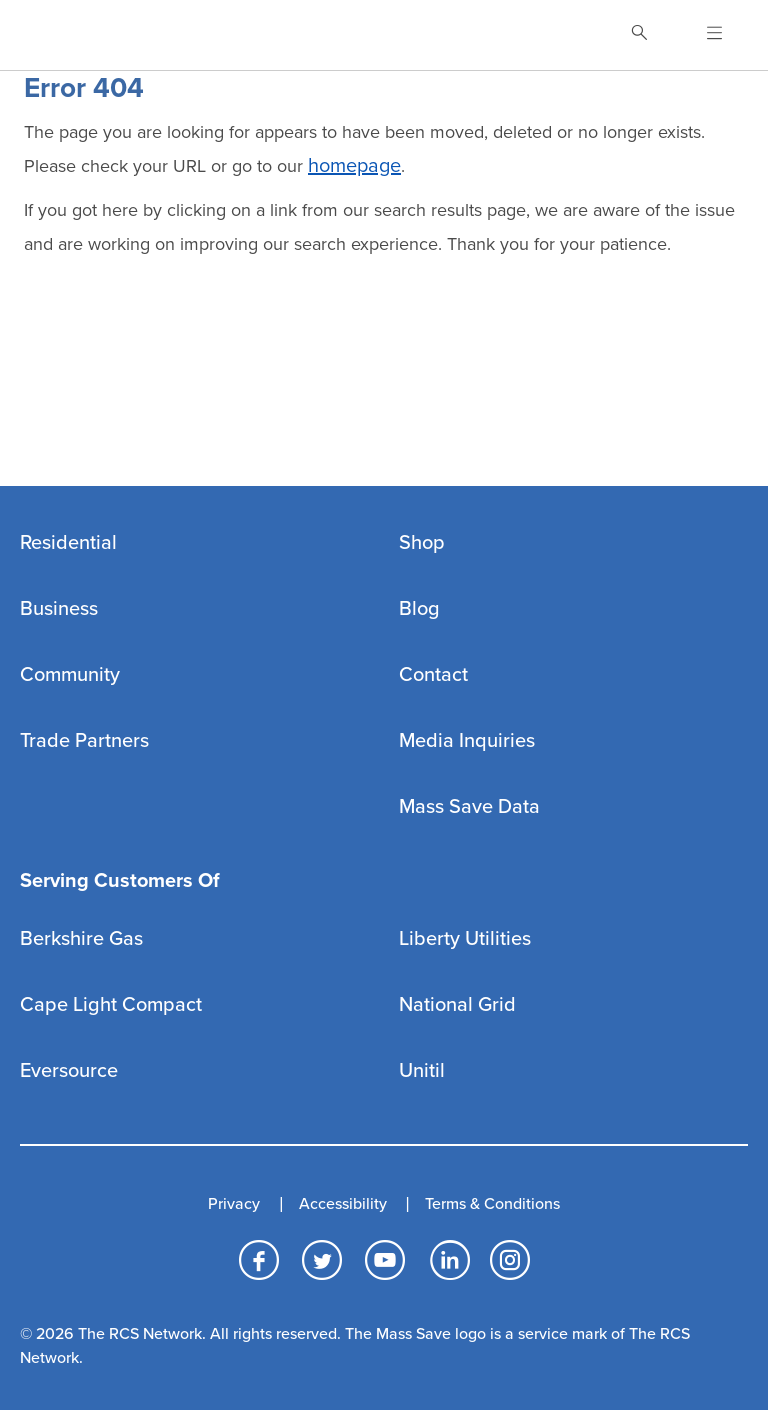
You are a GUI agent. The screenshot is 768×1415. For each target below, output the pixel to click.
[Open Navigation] (702, 35)
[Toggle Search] (639, 35)
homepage (354, 166)
